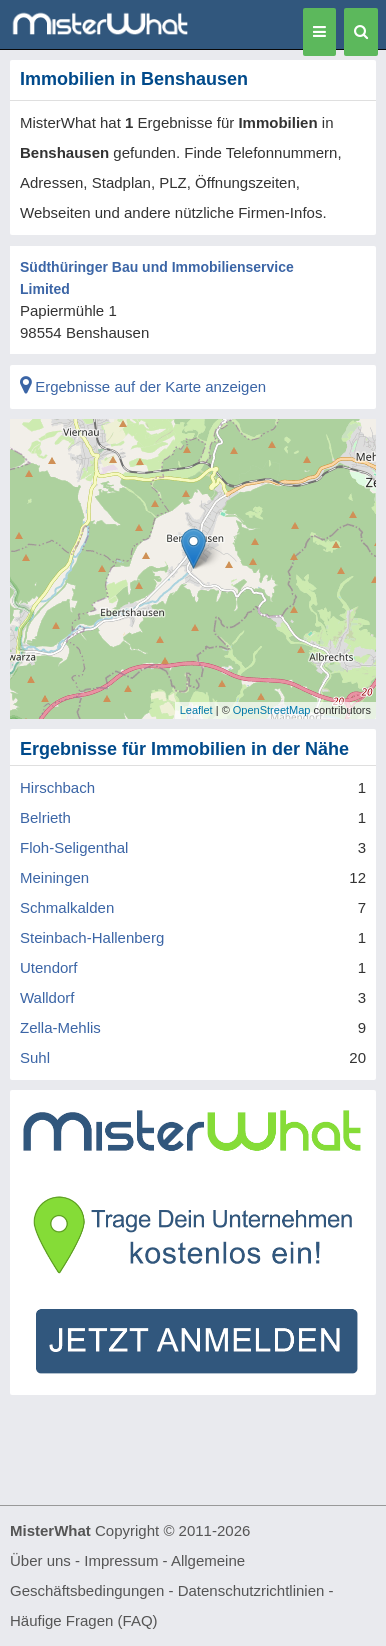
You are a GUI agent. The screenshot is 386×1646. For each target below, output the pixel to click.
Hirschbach (57, 787)
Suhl (35, 1057)
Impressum (121, 1560)
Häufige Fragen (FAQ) (84, 1620)
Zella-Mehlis (60, 1027)
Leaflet (196, 710)
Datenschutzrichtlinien (251, 1590)
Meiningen (54, 877)
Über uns (40, 1560)
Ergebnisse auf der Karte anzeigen (143, 386)
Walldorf (47, 997)
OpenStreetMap (272, 710)
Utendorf (49, 967)
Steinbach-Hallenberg (92, 937)
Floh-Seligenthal (74, 847)
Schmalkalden (67, 907)
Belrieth (45, 817)
